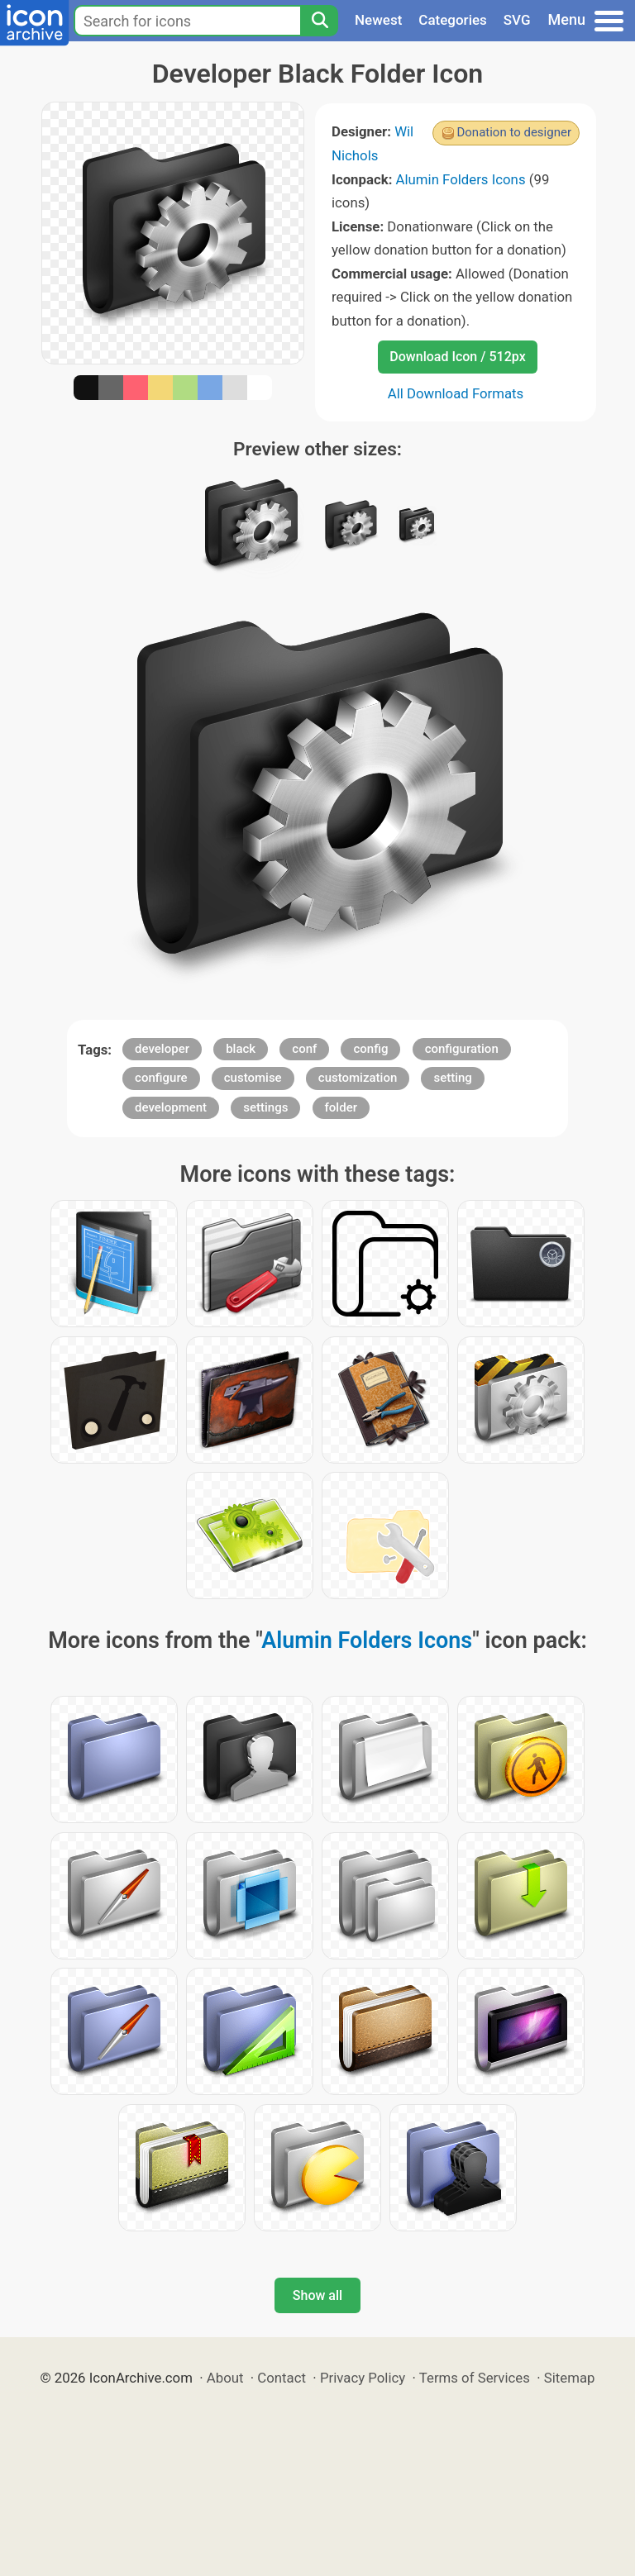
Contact (281, 2377)
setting (452, 1077)
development (171, 1107)
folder (341, 1107)
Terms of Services (474, 2377)
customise (253, 1077)
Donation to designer (513, 132)
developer (162, 1048)
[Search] (319, 20)
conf (304, 1048)
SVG (517, 20)
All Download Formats (456, 393)
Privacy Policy (362, 2377)
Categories (452, 20)
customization (357, 1077)
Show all (317, 2295)
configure (161, 1077)
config (370, 1048)
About (225, 2377)
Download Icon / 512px (457, 356)
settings (265, 1107)
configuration (462, 1048)
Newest (378, 20)
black (240, 1048)
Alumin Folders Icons (461, 179)
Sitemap (569, 2377)
